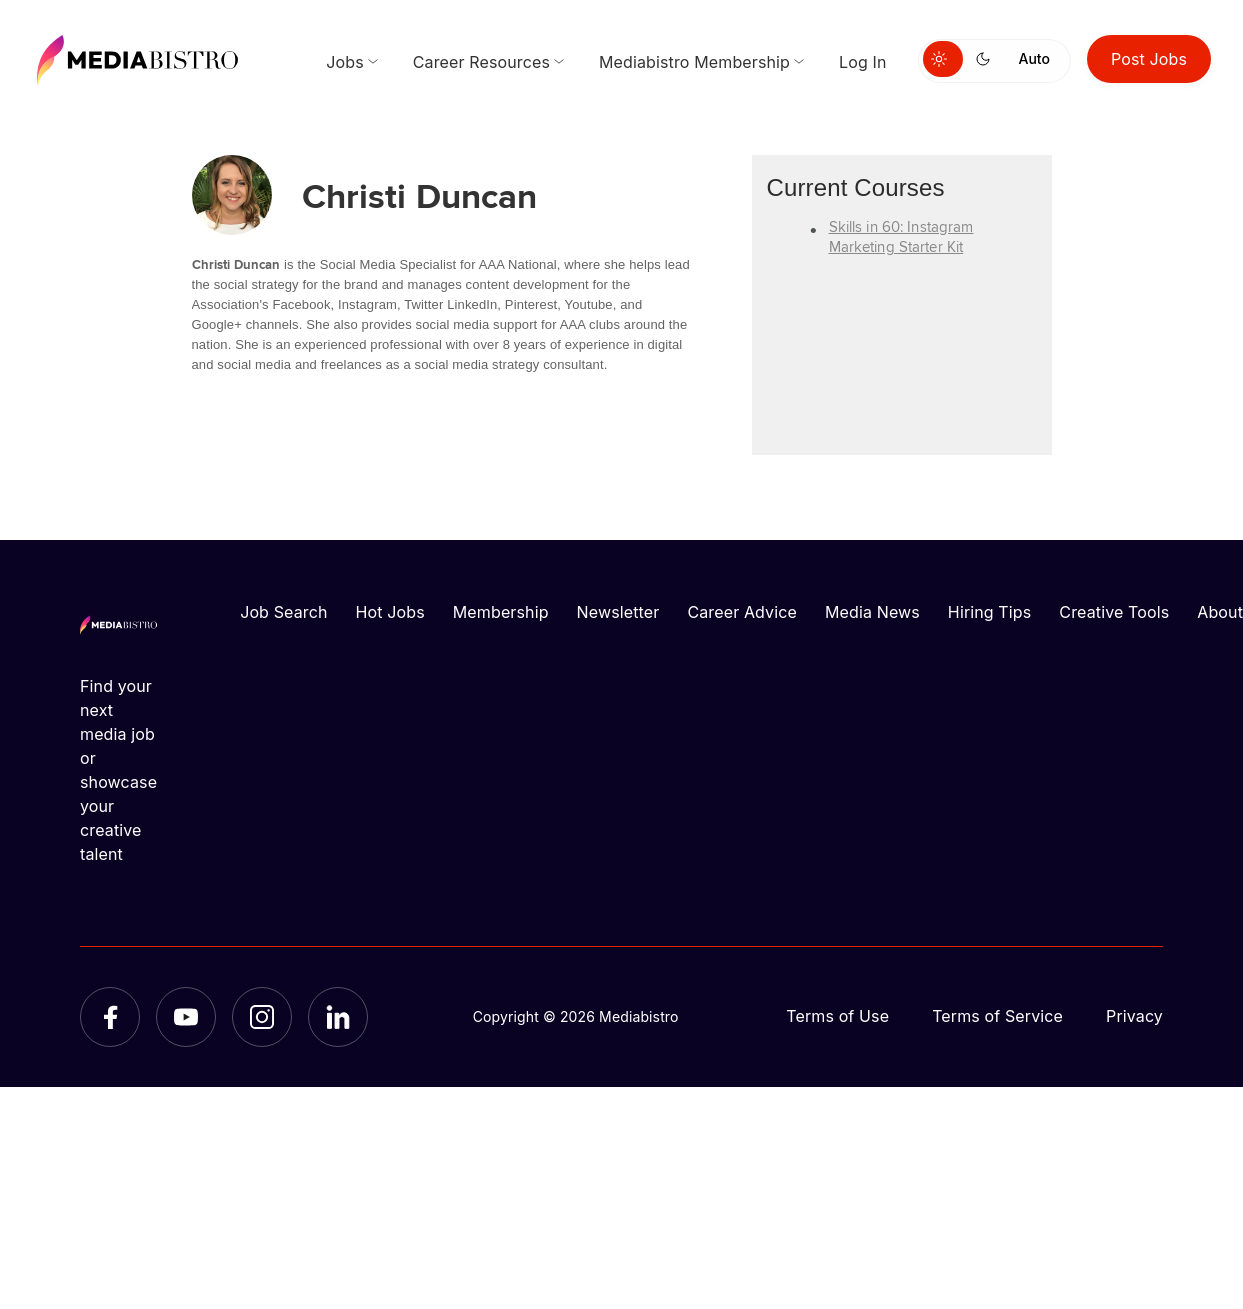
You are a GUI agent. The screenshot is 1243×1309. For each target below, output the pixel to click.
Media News (872, 612)
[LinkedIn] (338, 1017)
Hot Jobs (390, 612)
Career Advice (742, 612)
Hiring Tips (989, 612)
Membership (501, 612)
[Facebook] (110, 1017)
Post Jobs (1149, 59)
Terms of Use (837, 1016)
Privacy (1134, 1016)
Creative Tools (1114, 612)
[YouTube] (186, 1017)
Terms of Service (997, 1016)
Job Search (283, 612)
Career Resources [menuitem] (481, 62)
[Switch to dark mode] (987, 59)
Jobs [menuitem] (345, 62)
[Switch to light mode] (943, 59)
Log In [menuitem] (862, 62)
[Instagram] (262, 1017)
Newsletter (618, 612)
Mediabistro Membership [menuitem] (694, 62)
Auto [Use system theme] (1034, 58)
